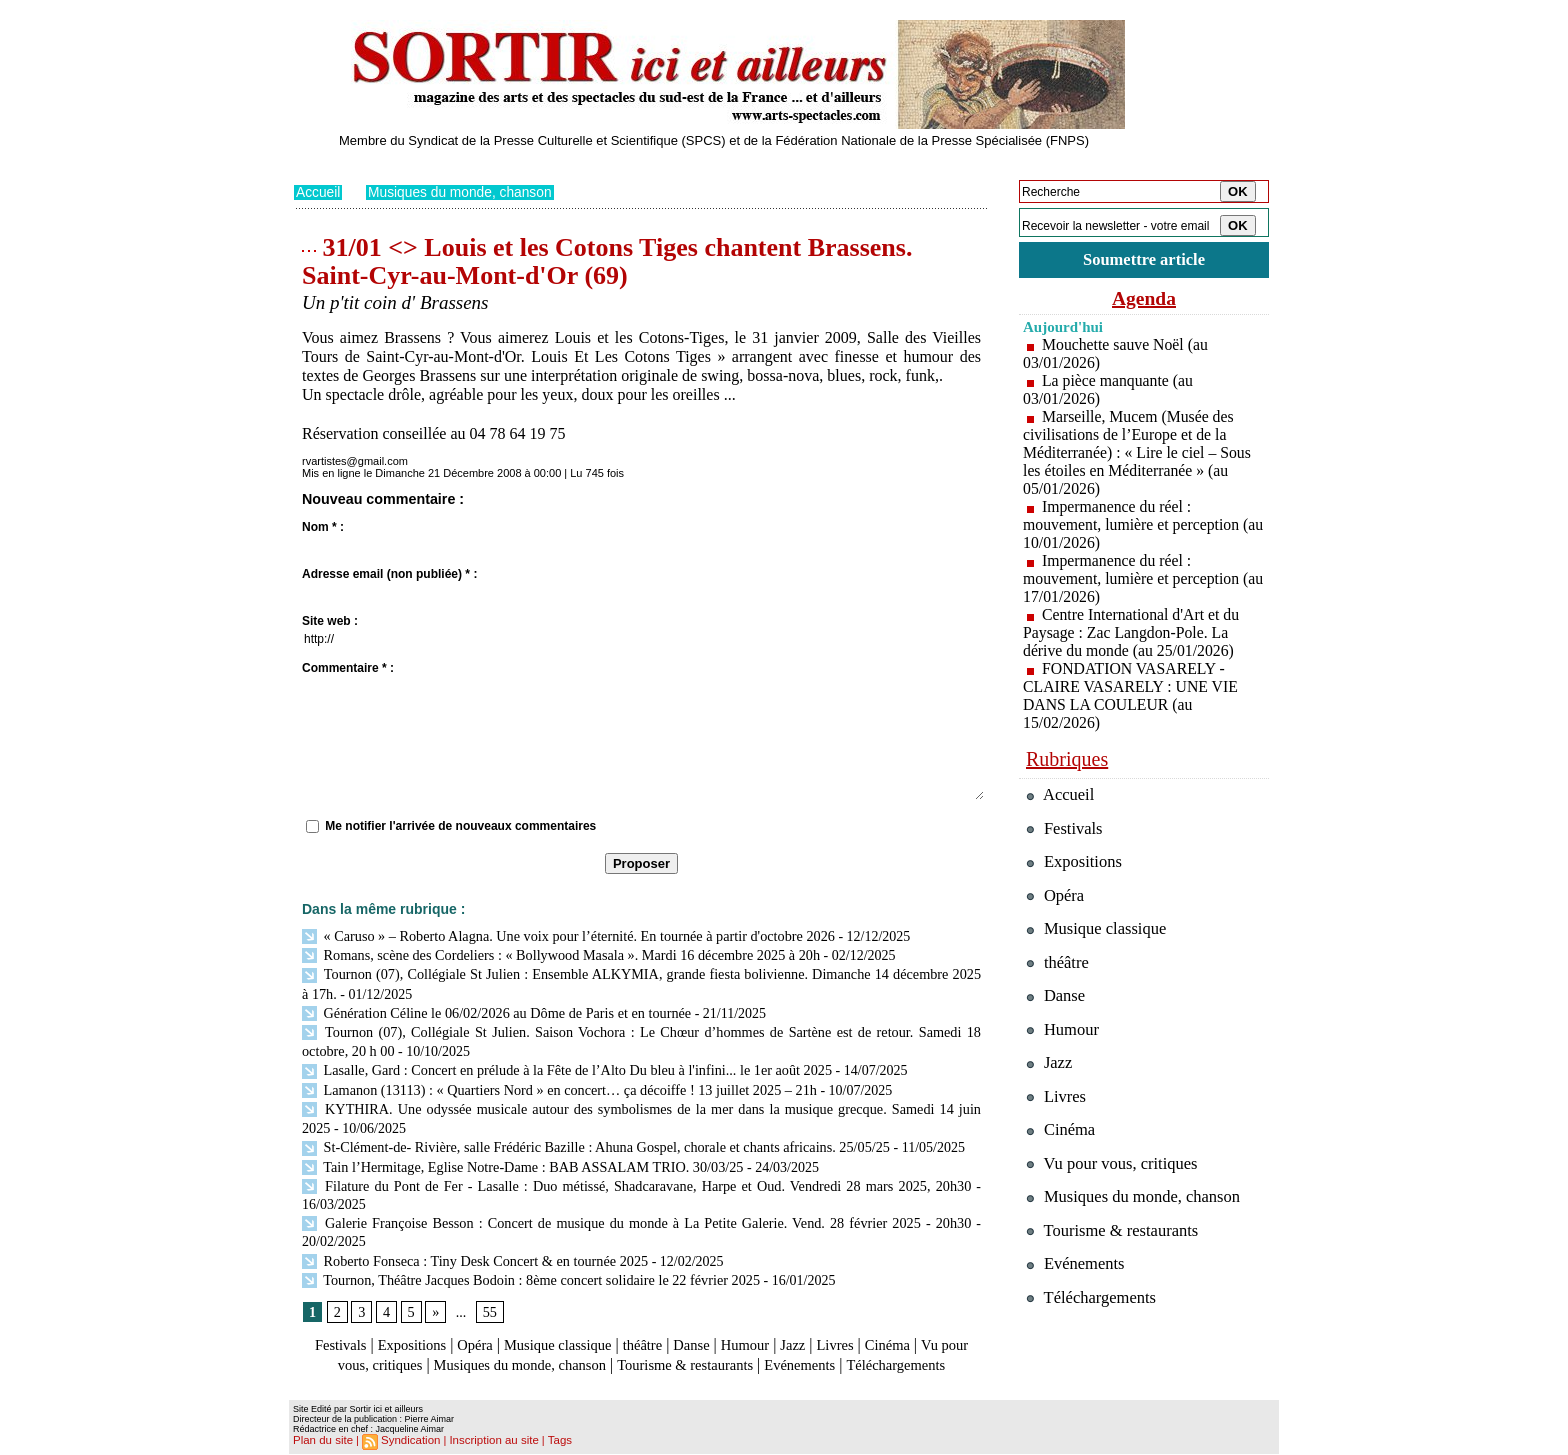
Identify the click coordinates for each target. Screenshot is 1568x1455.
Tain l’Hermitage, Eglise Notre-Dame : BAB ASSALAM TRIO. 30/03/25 (519, 1153)
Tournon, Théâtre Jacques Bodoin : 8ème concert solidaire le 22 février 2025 (527, 1263)
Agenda (1144, 298)
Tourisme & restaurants (763, 1347)
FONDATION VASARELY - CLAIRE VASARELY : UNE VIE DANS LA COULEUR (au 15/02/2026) (1132, 695)
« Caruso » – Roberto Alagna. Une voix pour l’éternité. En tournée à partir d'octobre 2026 (564, 934)
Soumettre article (1144, 259)
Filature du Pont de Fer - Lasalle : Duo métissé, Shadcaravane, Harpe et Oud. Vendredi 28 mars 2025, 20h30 (636, 1172)
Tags (550, 1441)
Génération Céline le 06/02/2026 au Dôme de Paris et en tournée (493, 1007)
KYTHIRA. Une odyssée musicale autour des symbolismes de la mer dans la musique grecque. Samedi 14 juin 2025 (641, 1099)
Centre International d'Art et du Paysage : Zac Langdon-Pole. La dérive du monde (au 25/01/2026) (1132, 632)
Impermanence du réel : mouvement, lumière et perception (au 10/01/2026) (1132, 524)
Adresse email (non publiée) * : (389, 573)
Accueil (318, 192)
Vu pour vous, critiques (1114, 1169)
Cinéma (925, 1328)
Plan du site (321, 1441)
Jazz (823, 1328)
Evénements (888, 1347)
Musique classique (568, 1328)
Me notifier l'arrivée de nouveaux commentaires (460, 825)
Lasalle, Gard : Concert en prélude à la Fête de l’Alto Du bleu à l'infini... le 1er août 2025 (563, 1062)
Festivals (332, 1328)
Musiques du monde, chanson (462, 192)
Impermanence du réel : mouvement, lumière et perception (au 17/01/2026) (1132, 578)
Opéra (478, 1328)
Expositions (410, 1328)
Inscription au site (487, 1441)
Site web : (330, 620)
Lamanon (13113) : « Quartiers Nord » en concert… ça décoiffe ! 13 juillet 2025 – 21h (555, 1080)
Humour (771, 1328)
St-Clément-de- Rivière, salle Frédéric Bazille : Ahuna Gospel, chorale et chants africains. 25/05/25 (591, 1135)
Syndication (407, 1441)
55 (489, 1295)
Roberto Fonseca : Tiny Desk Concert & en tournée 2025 (472, 1245)
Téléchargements (641, 1367)
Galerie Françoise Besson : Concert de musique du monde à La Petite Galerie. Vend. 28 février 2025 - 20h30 (636, 1208)
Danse (713, 1328)
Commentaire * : (348, 667)
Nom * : (323, 526)
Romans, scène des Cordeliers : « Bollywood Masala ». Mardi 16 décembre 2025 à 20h (557, 953)
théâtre (661, 1328)
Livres (868, 1328)
